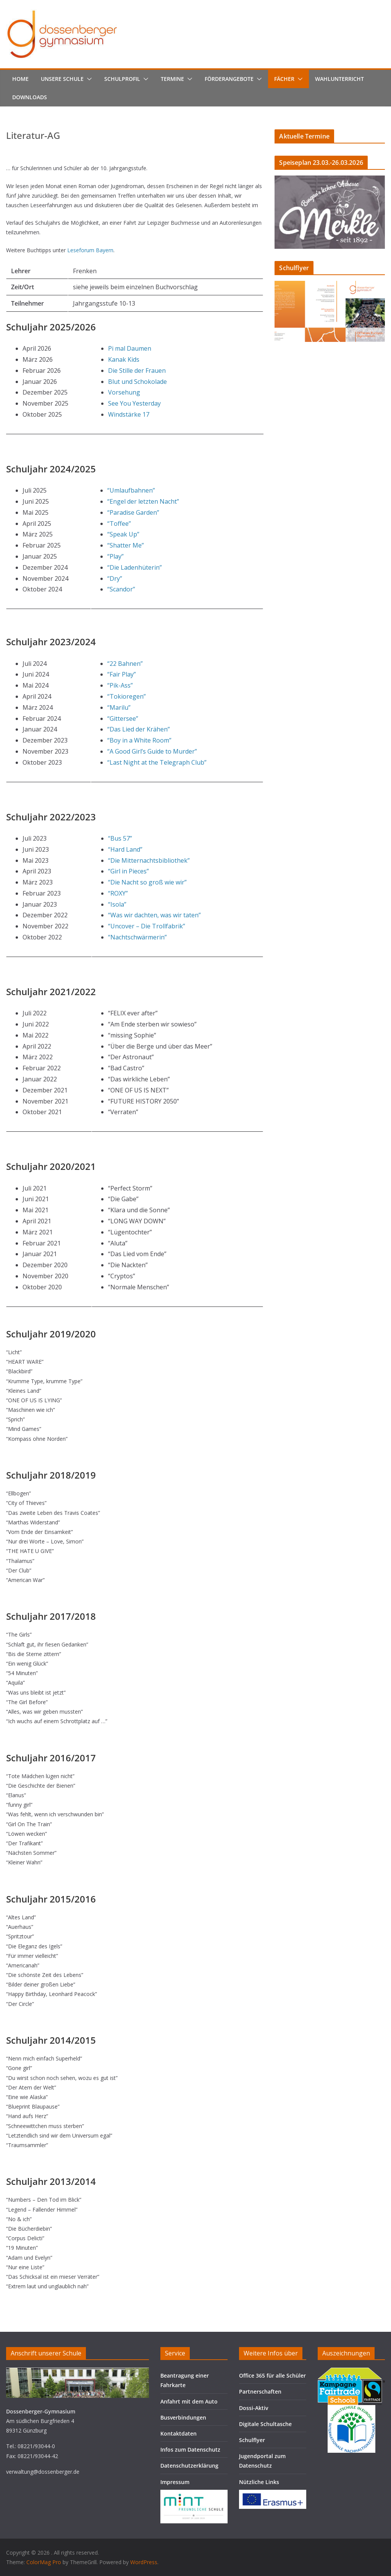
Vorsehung (124, 392)
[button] (88, 79)
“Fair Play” (121, 674)
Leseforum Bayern (90, 250)
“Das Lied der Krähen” (138, 729)
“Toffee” (119, 523)
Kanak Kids (123, 359)
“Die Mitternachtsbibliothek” (149, 860)
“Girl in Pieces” (128, 871)
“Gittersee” (122, 718)
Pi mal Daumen (129, 348)
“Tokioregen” (126, 696)
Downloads (29, 97)
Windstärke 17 (128, 414)
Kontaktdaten (178, 2433)
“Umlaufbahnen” (131, 490)
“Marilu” (119, 707)
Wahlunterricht (339, 78)
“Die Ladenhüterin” (134, 567)
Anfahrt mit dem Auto (189, 2401)
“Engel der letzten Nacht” (143, 501)
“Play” (115, 556)
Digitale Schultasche (265, 2424)
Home (20, 78)
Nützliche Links (259, 2482)
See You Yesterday (134, 403)
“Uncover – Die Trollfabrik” (146, 926)
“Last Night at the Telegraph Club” (157, 762)
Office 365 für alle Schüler (272, 2375)
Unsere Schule (62, 78)
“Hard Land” (125, 849)
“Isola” (117, 904)
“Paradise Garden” (133, 512)
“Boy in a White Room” (139, 740)
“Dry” (114, 578)
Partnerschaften (260, 2391)
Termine (172, 78)
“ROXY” (118, 893)
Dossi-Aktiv (253, 2408)
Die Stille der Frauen (137, 370)
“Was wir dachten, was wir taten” (154, 915)
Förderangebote (229, 78)
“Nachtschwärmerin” (137, 937)
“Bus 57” (120, 838)
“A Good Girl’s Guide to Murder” (152, 751)
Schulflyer (252, 2440)
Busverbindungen (183, 2417)
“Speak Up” (123, 534)
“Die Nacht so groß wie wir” (147, 882)
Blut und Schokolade (137, 381)
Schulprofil (122, 78)
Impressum (174, 2482)
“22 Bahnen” (125, 663)
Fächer (284, 78)
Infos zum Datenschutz (190, 2449)
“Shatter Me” (125, 545)
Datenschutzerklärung (189, 2465)
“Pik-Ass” (120, 685)
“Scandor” (121, 589)
